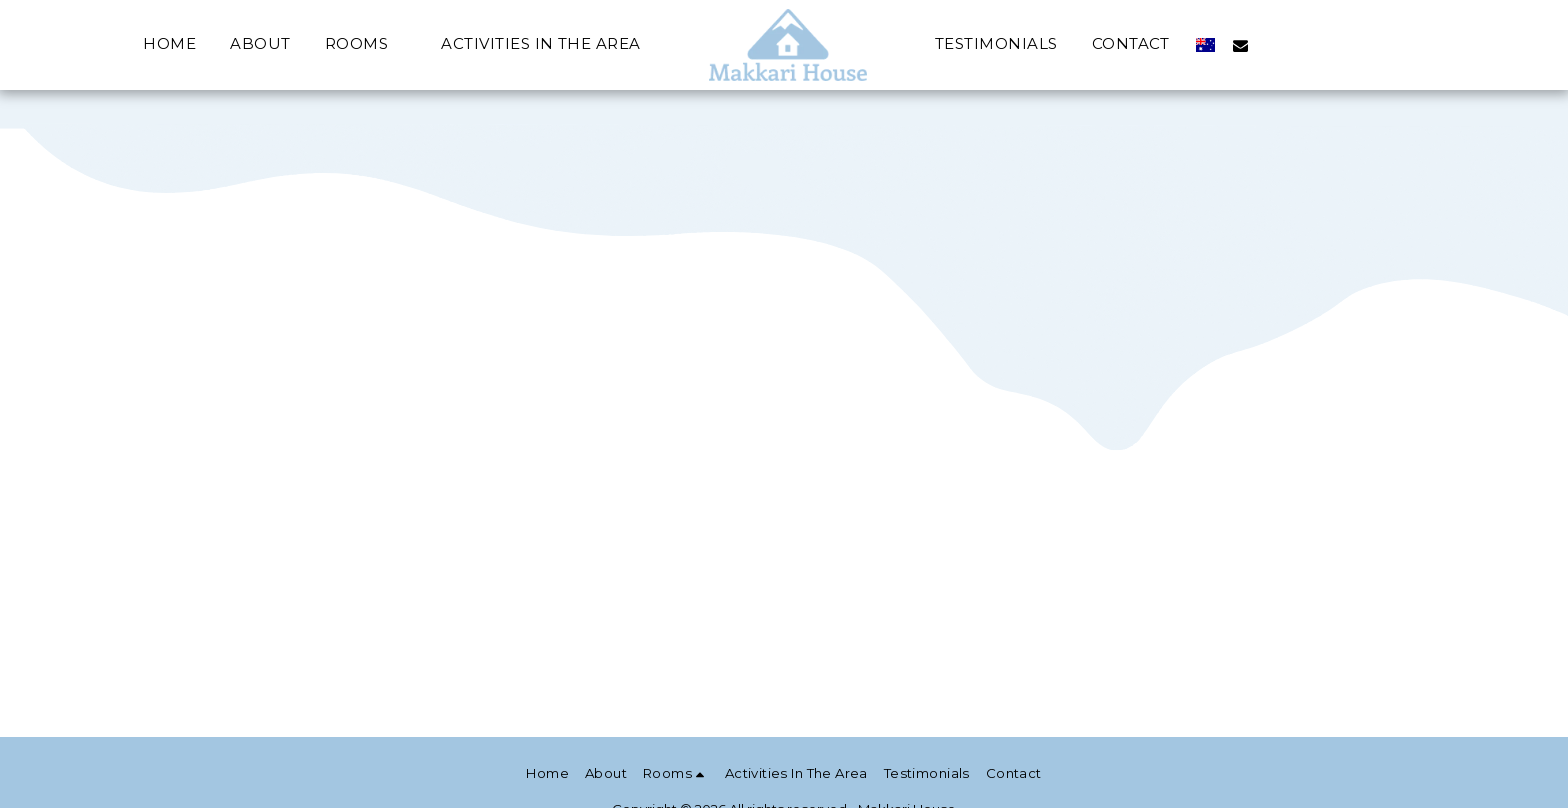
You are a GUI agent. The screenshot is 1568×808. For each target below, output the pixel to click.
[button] (366, 44)
